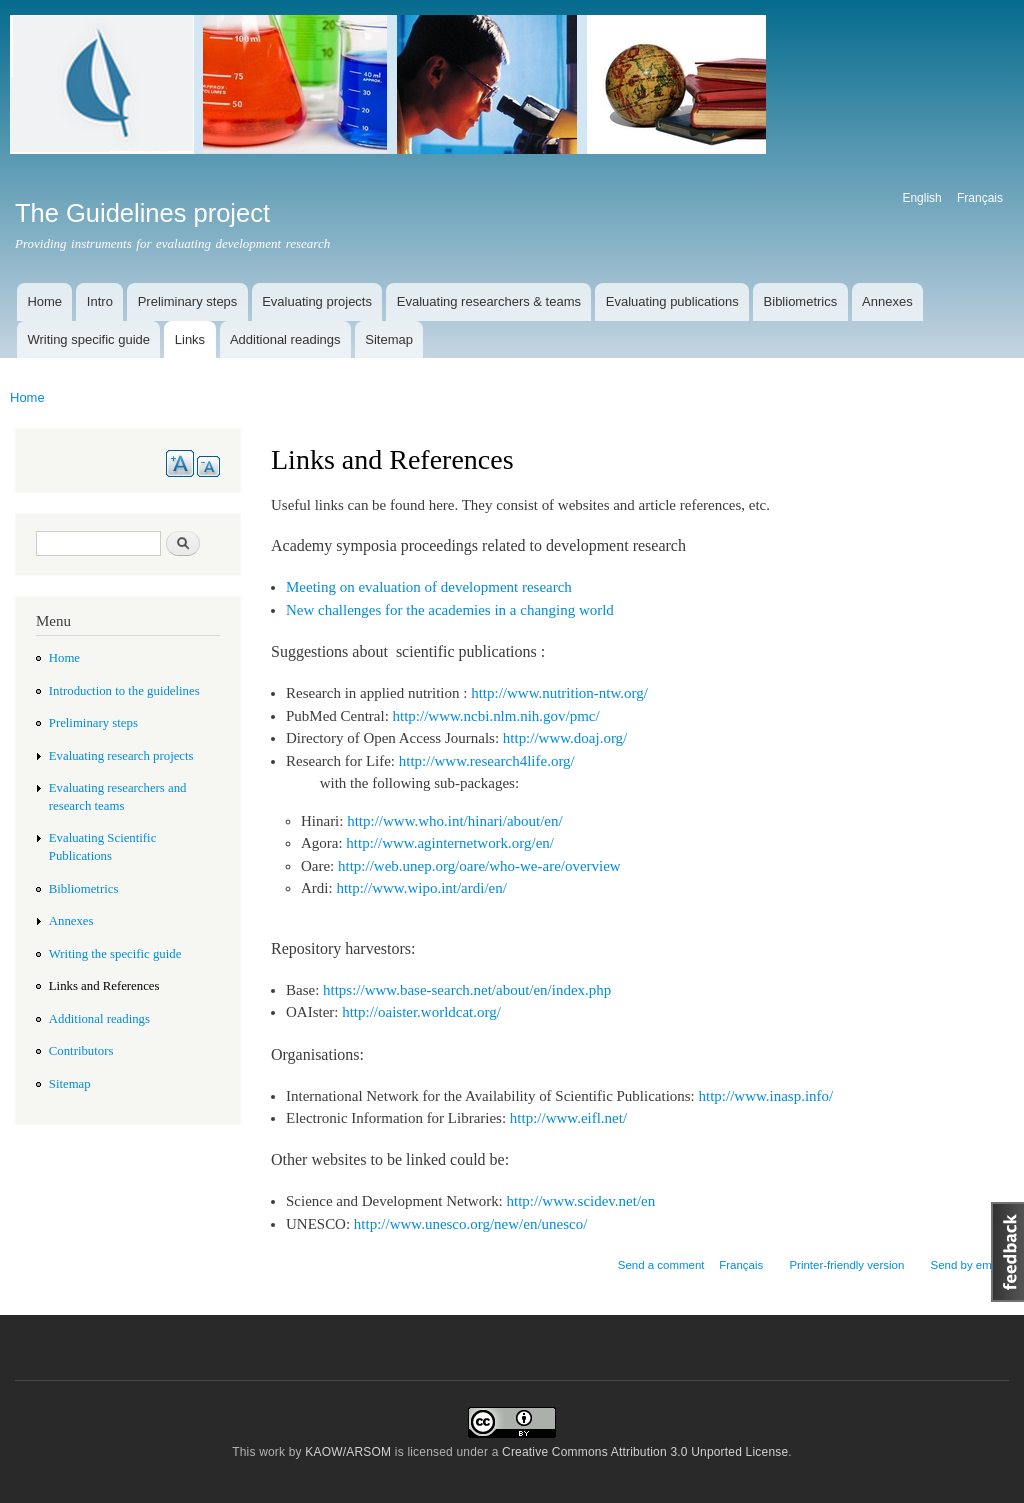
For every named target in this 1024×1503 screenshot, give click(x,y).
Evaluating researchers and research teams (118, 797)
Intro (100, 301)
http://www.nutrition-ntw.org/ (559, 693)
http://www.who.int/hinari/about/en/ (454, 821)
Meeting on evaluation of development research (429, 587)
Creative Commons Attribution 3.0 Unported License (645, 1452)
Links (190, 339)
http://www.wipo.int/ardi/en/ (421, 888)
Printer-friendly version (846, 1265)
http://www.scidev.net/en (581, 1201)
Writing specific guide (88, 339)
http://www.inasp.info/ (766, 1096)
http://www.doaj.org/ (565, 738)
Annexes (887, 301)
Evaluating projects (317, 301)
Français (980, 198)
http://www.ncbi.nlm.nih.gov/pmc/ (496, 716)
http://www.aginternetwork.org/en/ (450, 843)
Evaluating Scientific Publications (103, 847)
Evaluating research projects (121, 756)
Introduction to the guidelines (124, 691)
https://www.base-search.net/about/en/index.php (467, 990)
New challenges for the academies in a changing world (450, 610)
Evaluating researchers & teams (489, 301)
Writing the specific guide (115, 954)
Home (44, 301)
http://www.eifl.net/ (568, 1118)
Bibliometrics (801, 301)
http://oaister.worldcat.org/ (421, 1012)
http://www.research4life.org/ (487, 761)
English (921, 198)
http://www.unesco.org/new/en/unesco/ (470, 1224)
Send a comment (661, 1265)
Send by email (966, 1265)
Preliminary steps (188, 301)
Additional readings (285, 339)
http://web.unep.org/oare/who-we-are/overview (479, 866)
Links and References (104, 986)
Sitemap (389, 339)
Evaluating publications (672, 301)
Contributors (81, 1051)
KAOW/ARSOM (348, 1452)
